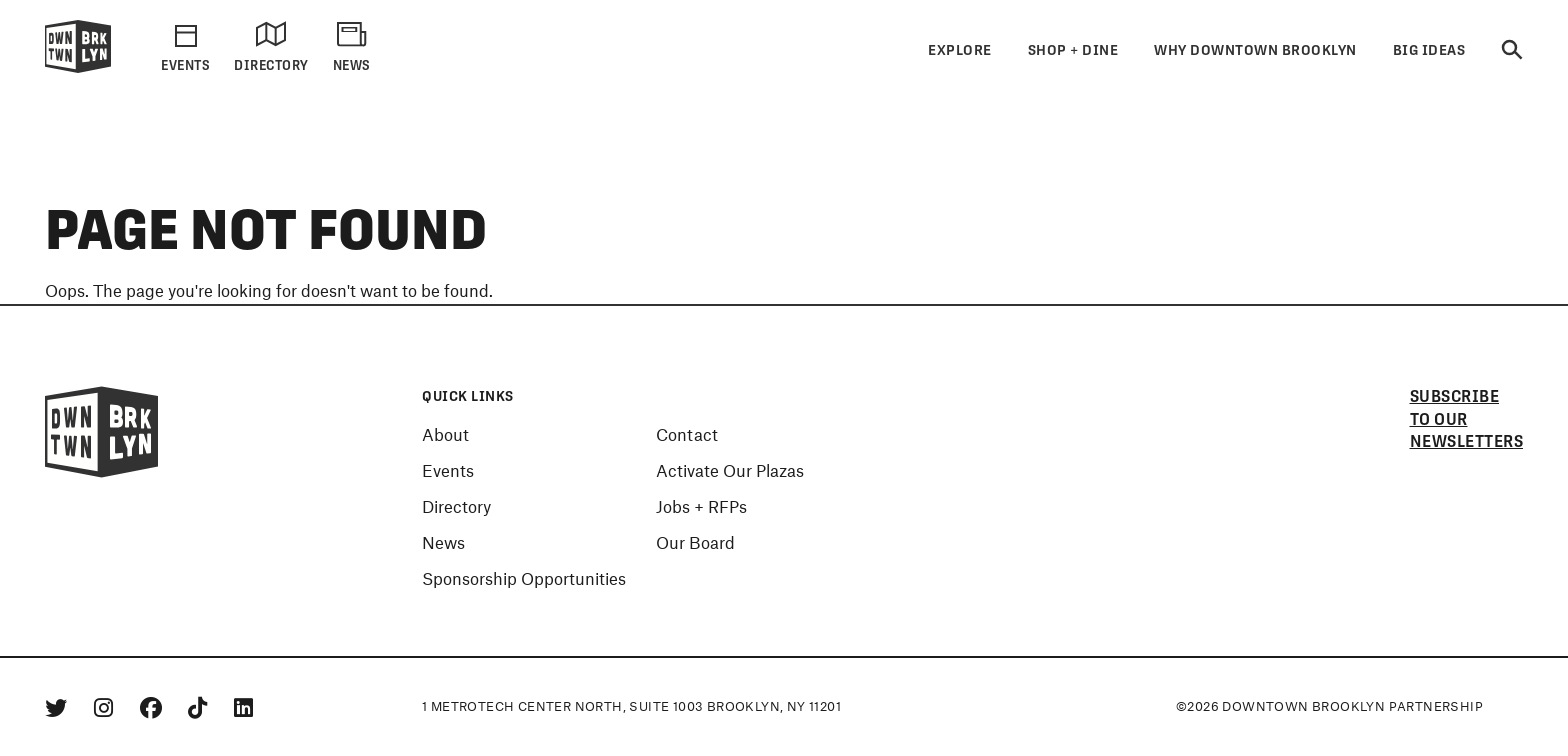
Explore (960, 50)
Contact (687, 434)
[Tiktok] (201, 707)
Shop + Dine (1073, 50)
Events (448, 470)
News (443, 542)
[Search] (1512, 51)
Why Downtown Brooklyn (1255, 50)
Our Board (695, 542)
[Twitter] (59, 707)
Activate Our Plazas (730, 470)
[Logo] (78, 69)
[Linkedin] (243, 707)
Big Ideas (1429, 50)
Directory (456, 506)
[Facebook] (154, 707)
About (445, 434)
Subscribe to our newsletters (1467, 419)
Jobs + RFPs (701, 506)
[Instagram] (107, 707)
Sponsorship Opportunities (524, 578)
